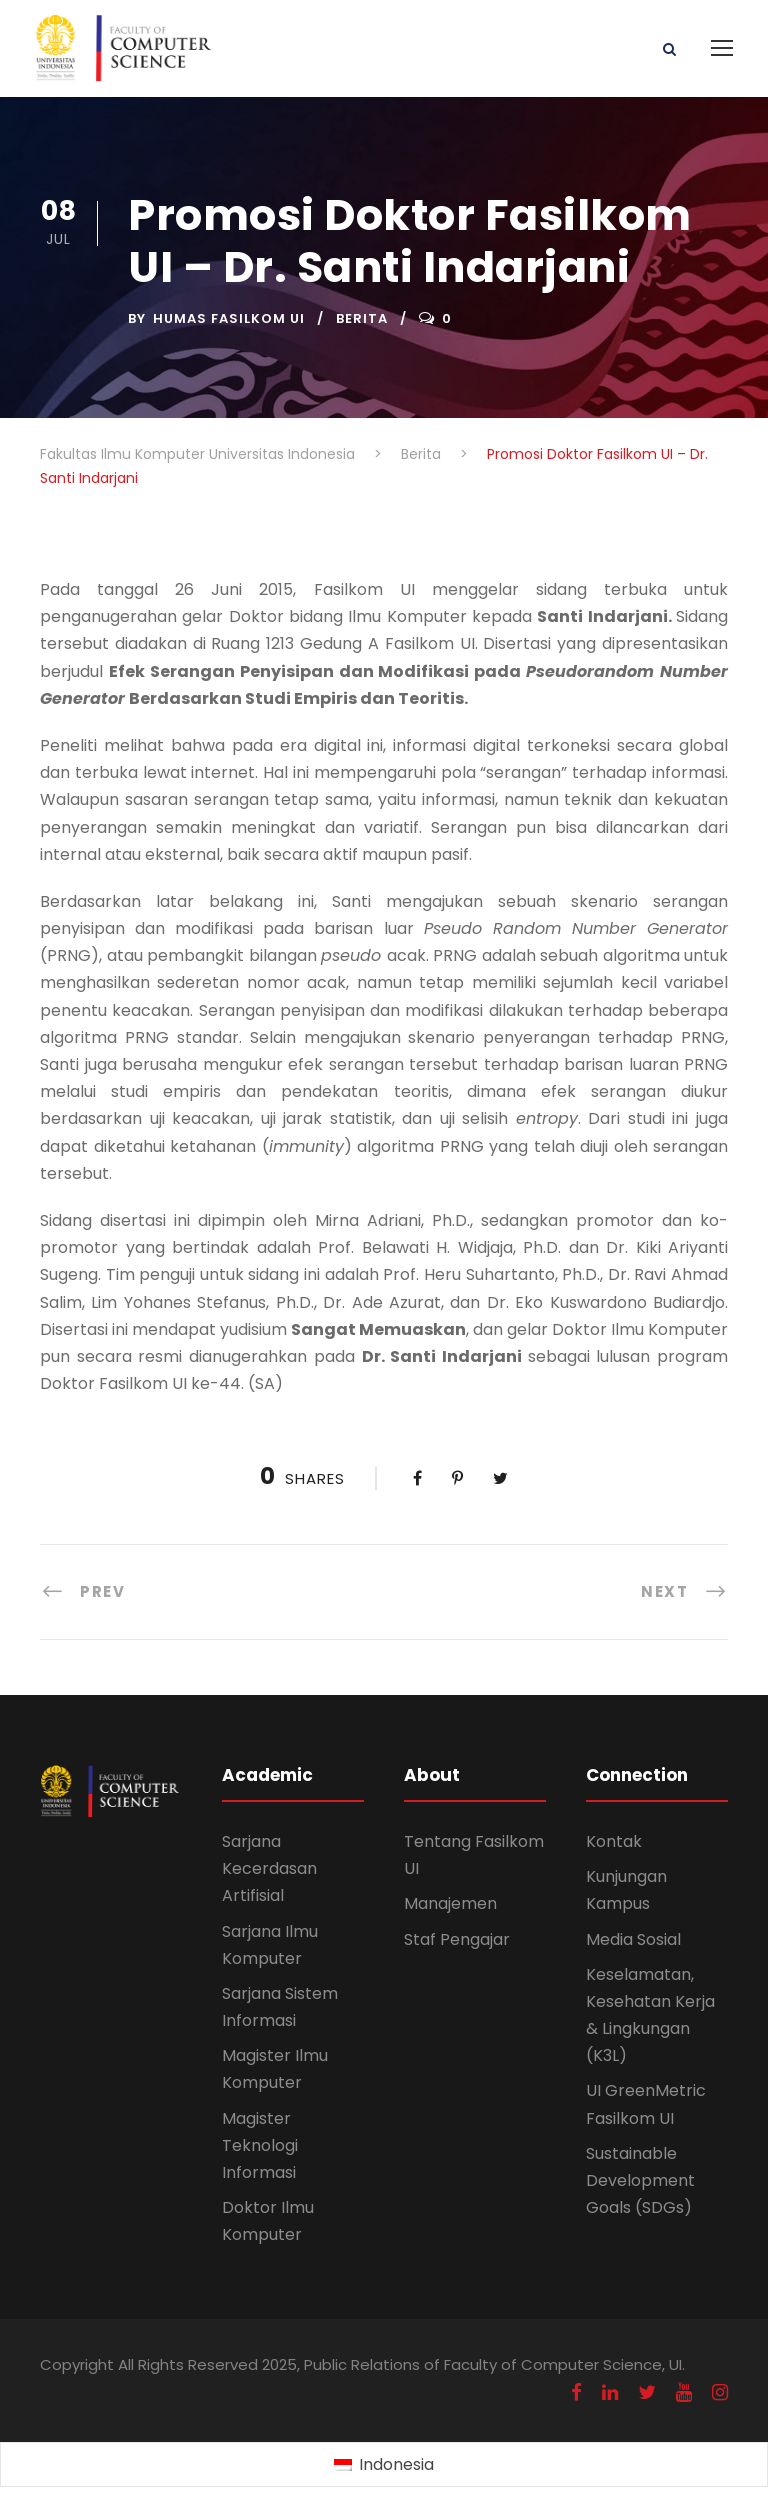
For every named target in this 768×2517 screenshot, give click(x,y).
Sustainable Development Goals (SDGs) (640, 2180)
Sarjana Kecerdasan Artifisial (269, 1868)
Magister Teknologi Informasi (260, 2145)
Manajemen (450, 1903)
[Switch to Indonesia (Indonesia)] (383, 2465)
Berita (362, 318)
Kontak (614, 1841)
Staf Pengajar (457, 1939)
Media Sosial (633, 1939)
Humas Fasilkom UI (229, 318)
